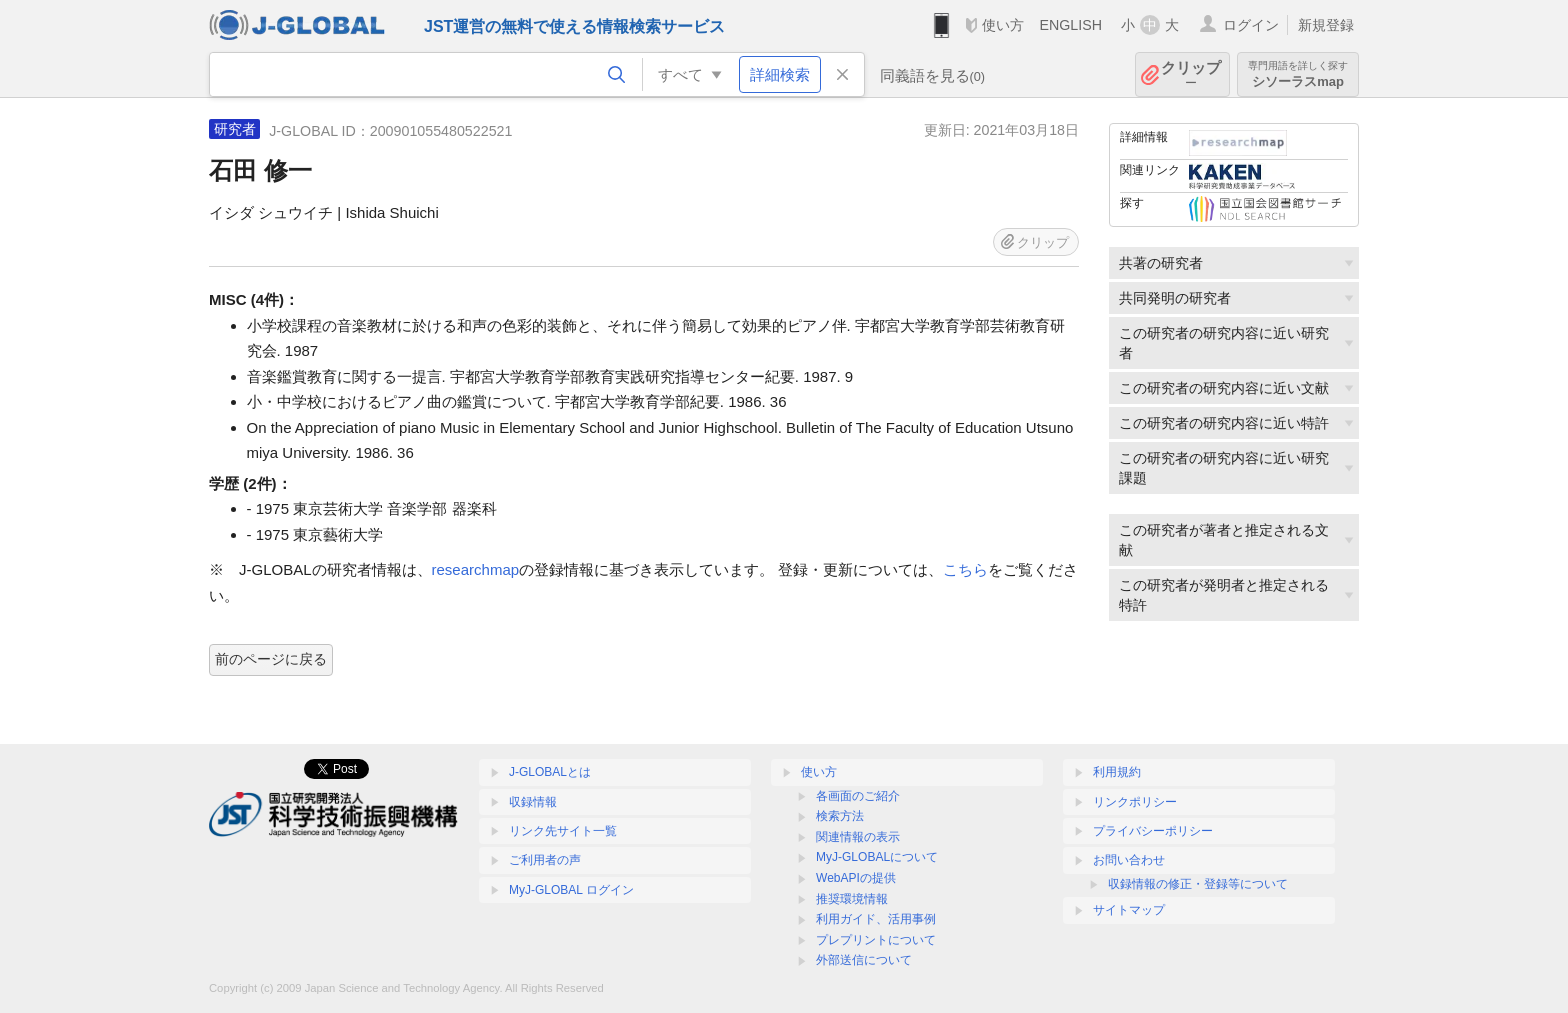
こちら (965, 569)
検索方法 (840, 816)
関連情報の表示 (858, 837)
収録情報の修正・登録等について (1198, 884)
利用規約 (1117, 772)
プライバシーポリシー (1153, 831)
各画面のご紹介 (858, 796)
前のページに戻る (271, 659)
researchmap (476, 569)
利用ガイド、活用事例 (876, 919)
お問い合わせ (1129, 860)
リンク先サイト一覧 (563, 831)
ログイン (1251, 25)
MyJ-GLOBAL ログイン (571, 890)
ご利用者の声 (545, 860)
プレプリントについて (876, 940)
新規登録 (1326, 25)
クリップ (1191, 74)
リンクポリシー (1135, 802)
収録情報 (533, 802)
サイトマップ (1129, 910)
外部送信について (864, 960)
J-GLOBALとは (550, 772)
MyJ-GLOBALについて (877, 857)
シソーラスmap (1298, 74)
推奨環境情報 (852, 899)
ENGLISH (1070, 25)
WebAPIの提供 (856, 878)
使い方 (1003, 25)
